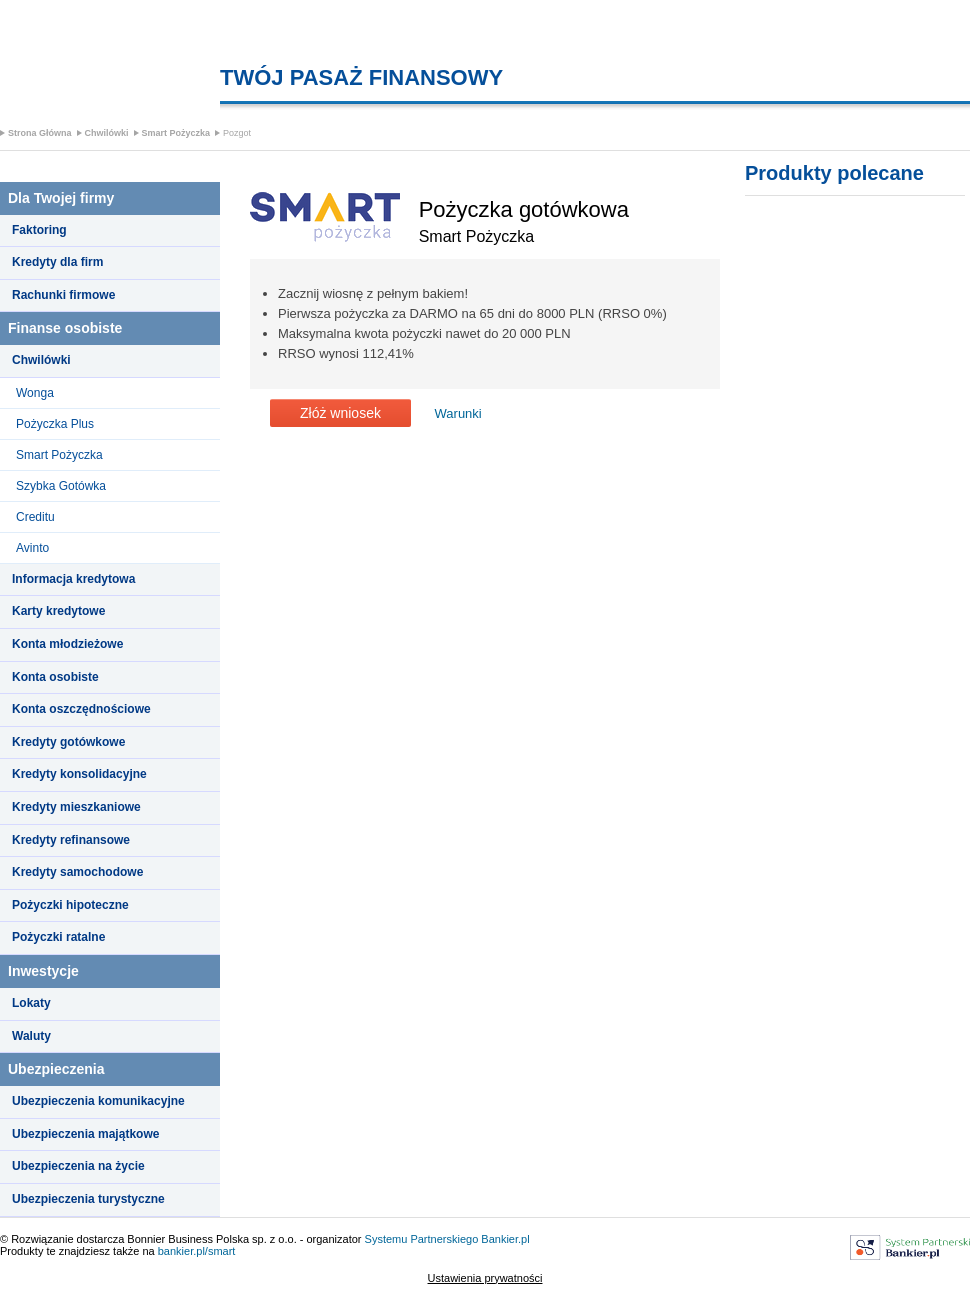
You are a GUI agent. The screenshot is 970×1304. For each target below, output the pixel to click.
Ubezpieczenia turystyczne (88, 1199)
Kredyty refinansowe (71, 840)
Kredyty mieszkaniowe (76, 807)
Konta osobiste (55, 677)
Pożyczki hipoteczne (70, 905)
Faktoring (39, 230)
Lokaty (31, 1003)
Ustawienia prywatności (485, 1278)
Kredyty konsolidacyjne (79, 774)
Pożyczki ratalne (58, 937)
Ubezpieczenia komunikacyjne (98, 1101)
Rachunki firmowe (63, 295)
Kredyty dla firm (57, 262)
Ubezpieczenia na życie (78, 1166)
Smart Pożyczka (176, 133)
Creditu (35, 517)
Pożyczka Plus (55, 424)
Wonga (35, 393)
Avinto (32, 548)
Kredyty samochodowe (77, 872)
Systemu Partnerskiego (422, 1239)
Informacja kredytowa (73, 579)
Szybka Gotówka (61, 486)
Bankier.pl (505, 1239)
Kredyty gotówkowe (68, 742)
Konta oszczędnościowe (81, 709)
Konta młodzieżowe (67, 644)
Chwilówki (107, 133)
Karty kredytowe (58, 611)
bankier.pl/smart (197, 1251)
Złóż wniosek (340, 413)
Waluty (31, 1036)
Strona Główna (40, 133)
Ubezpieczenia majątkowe (85, 1134)
